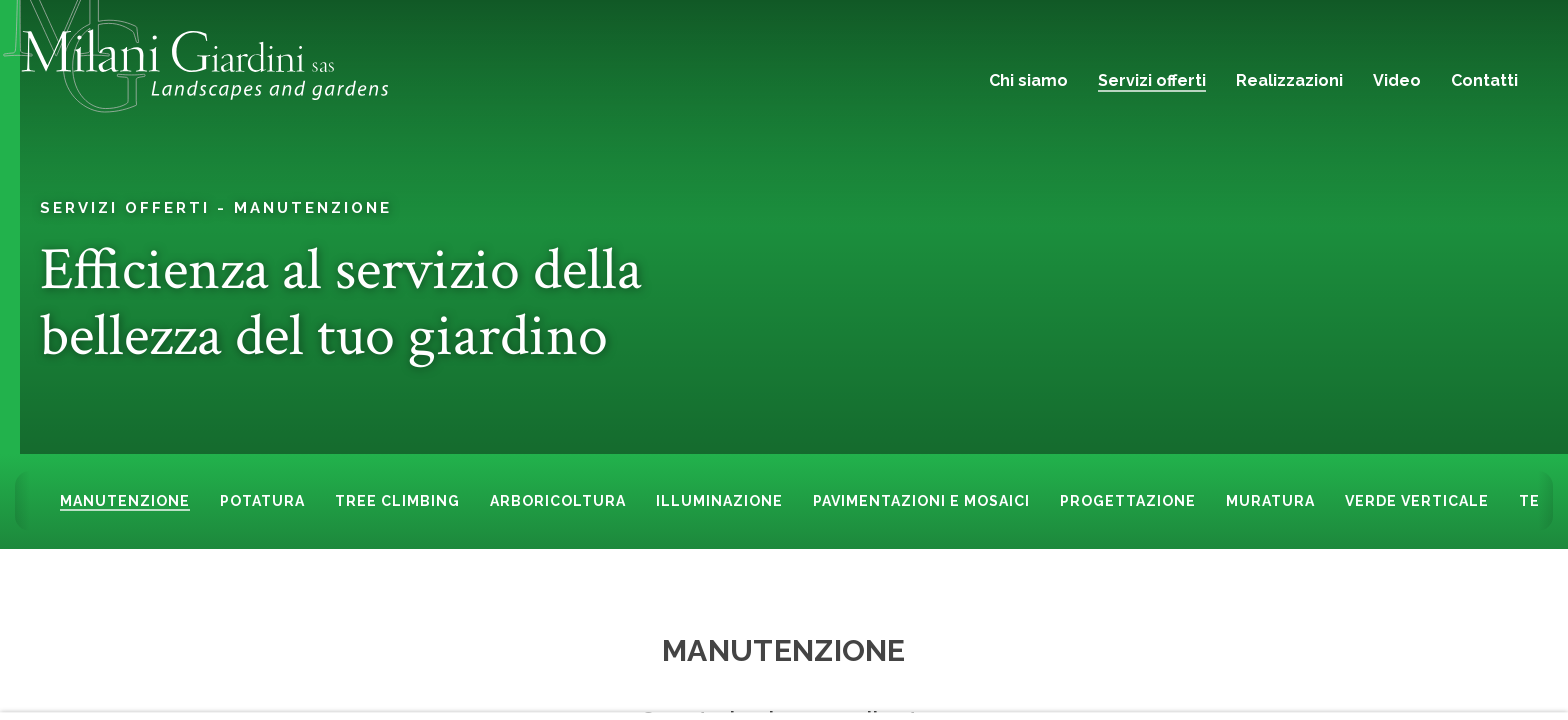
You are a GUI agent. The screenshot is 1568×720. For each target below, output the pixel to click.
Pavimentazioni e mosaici (921, 501)
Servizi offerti (1152, 80)
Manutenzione (313, 207)
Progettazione (1128, 501)
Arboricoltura (558, 501)
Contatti (1484, 80)
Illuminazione (719, 501)
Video (1397, 80)
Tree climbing (397, 501)
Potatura (262, 501)
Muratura (1270, 501)
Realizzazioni (1289, 80)
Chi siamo (1028, 80)
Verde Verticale (1417, 501)
